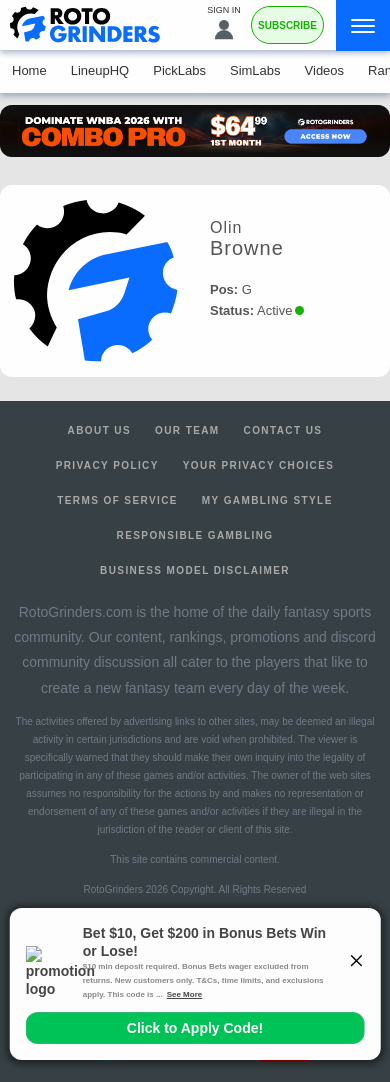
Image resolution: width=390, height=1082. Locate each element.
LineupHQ (100, 70)
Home (29, 70)
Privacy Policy (107, 465)
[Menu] (363, 25)
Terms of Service (117, 500)
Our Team (187, 430)
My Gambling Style (267, 500)
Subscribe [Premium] (287, 25)
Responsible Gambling (195, 535)
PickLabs (179, 70)
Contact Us (283, 430)
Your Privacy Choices (259, 465)
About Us (99, 430)
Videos (325, 70)
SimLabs (255, 70)
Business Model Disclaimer (195, 570)
